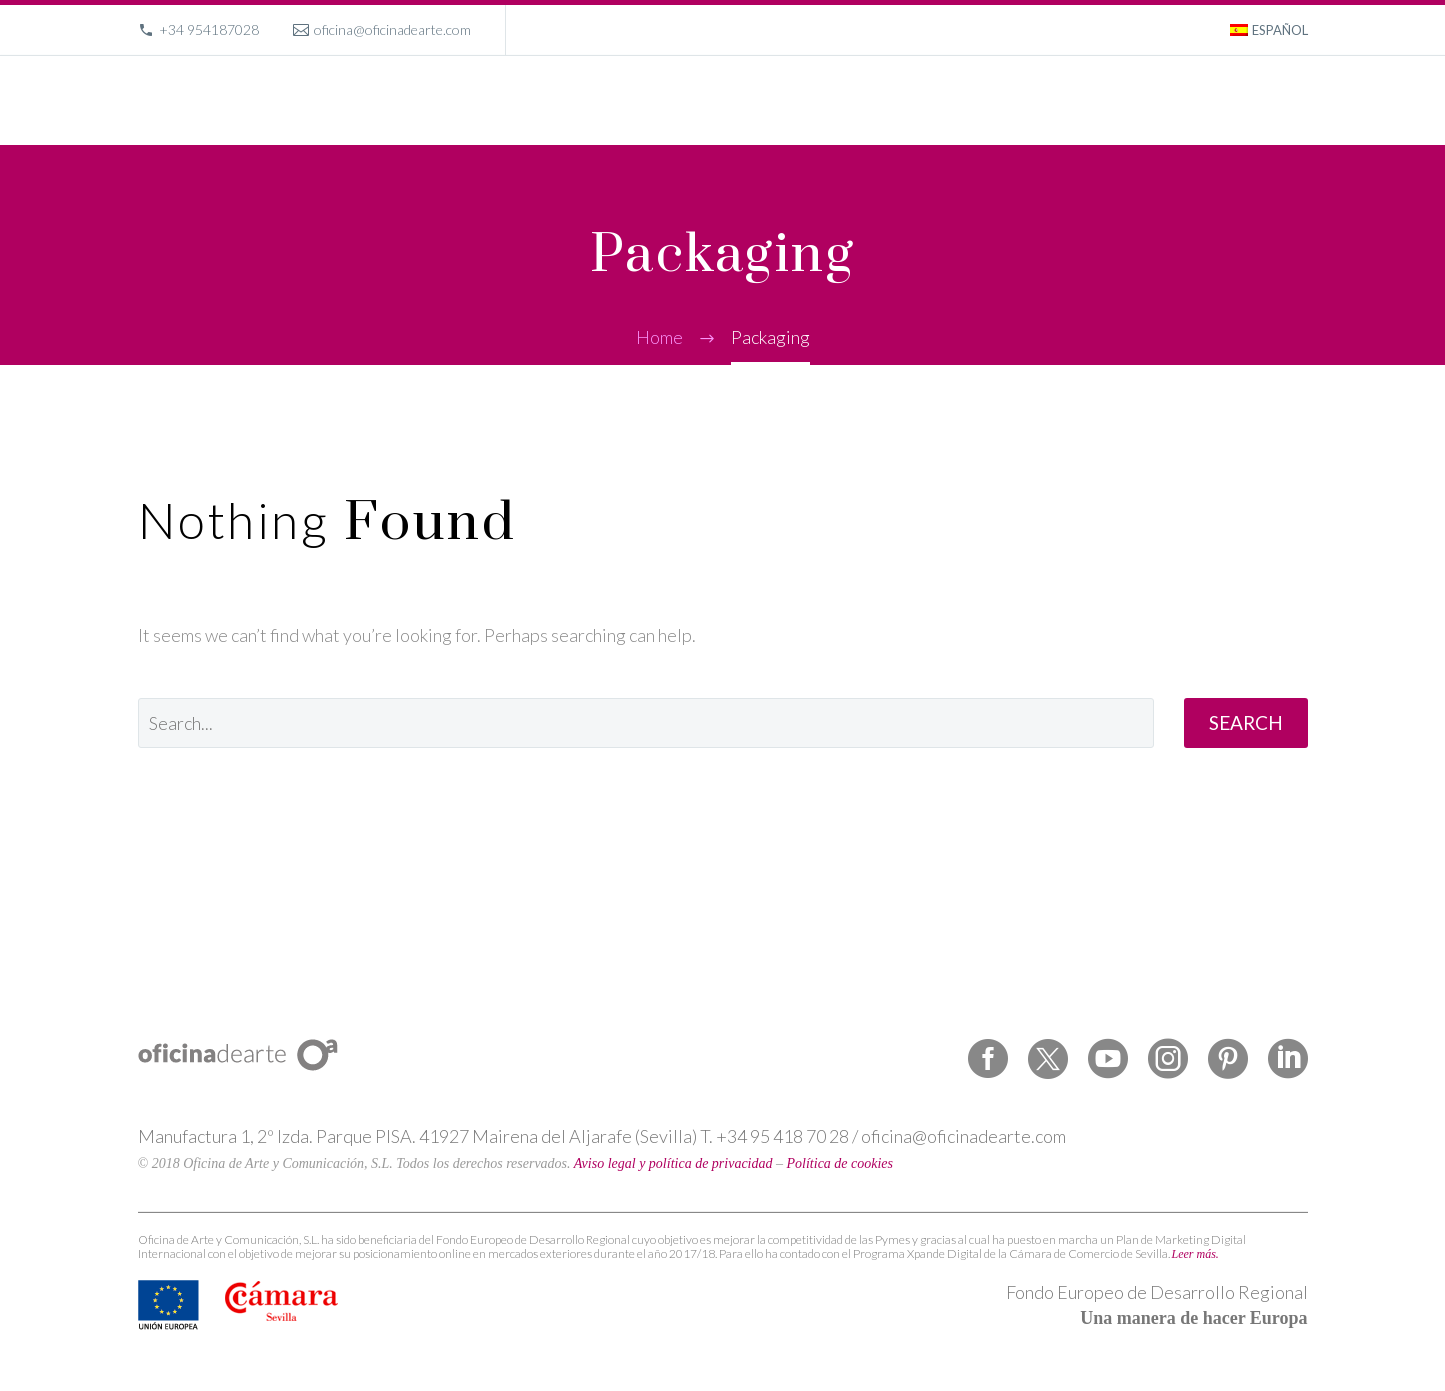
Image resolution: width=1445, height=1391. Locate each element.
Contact (1241, 100)
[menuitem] (1269, 30)
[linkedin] (1288, 1059)
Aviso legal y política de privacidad (673, 1163)
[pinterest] (1228, 1059)
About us (1063, 100)
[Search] (1305, 100)
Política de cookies (840, 1163)
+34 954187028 (209, 29)
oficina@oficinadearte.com (392, 29)
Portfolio (975, 100)
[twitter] (1048, 1059)
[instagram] (1168, 1059)
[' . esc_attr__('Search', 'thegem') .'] (646, 723)
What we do (877, 100)
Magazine (1154, 100)
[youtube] (1108, 1059)
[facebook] (988, 1059)
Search (1246, 722)
